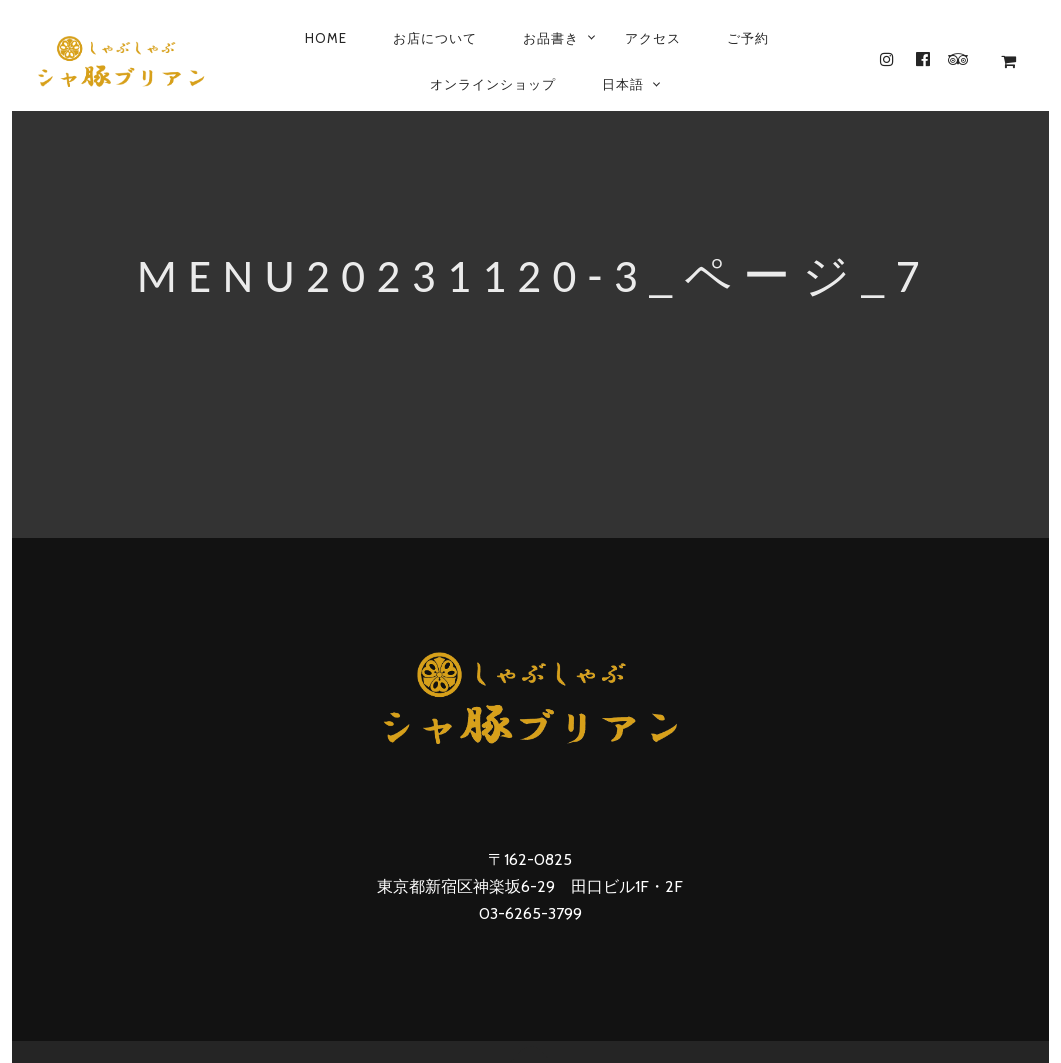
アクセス (653, 38)
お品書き (551, 38)
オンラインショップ (493, 84)
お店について (435, 38)
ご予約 (748, 38)
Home (326, 38)
